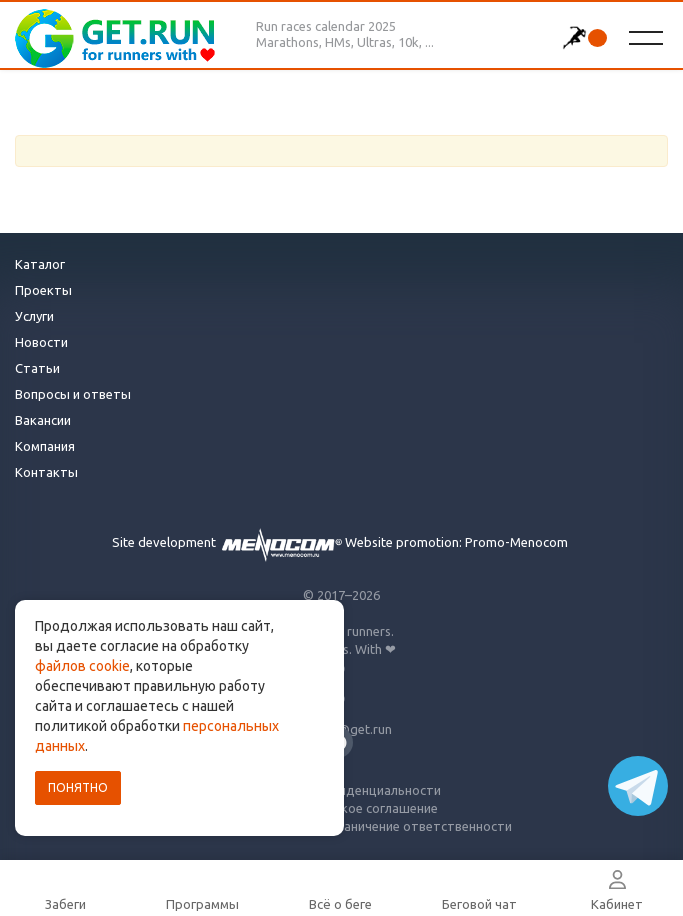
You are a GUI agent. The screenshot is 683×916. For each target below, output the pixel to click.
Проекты (43, 290)
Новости (41, 342)
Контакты (46, 472)
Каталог (40, 264)
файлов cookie (82, 666)
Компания (45, 446)
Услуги (34, 316)
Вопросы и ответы (73, 394)
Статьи (37, 368)
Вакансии (43, 420)
